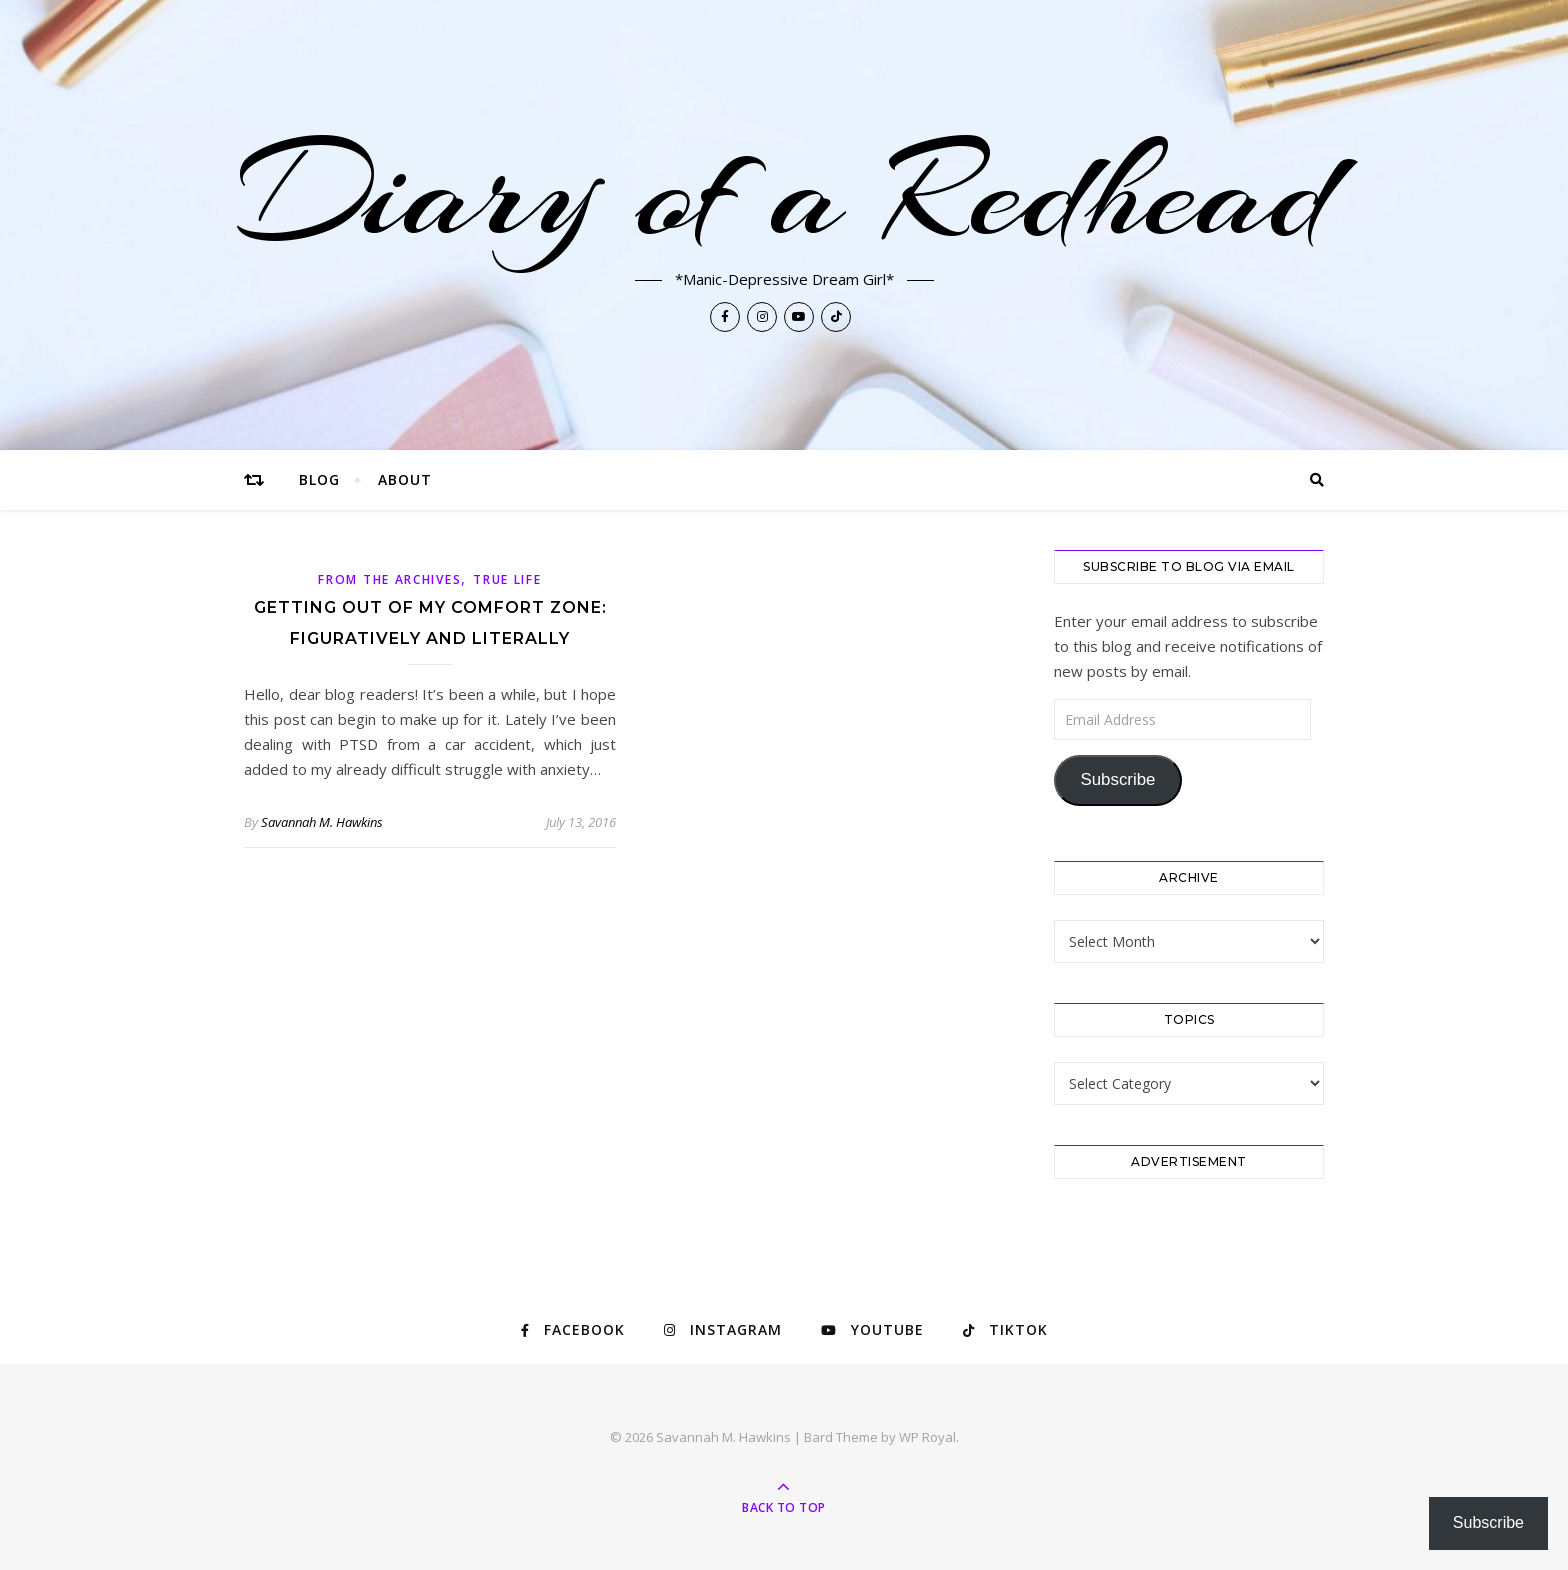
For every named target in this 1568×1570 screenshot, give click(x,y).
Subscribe (1117, 779)
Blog (319, 479)
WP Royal (927, 1437)
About (405, 479)
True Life (507, 579)
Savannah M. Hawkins (322, 822)
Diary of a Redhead (784, 192)
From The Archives (389, 579)
